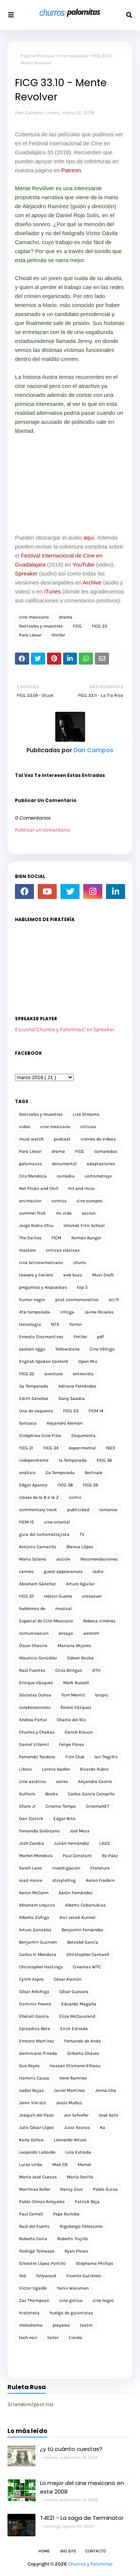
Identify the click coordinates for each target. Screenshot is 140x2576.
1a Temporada (73, 1460)
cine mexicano (73, 55)
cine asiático (32, 1781)
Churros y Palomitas (90, 2564)
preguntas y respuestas (43, 1287)
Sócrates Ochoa (35, 1695)
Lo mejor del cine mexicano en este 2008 (82, 2487)
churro (79, 1262)
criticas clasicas (63, 1250)
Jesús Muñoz (69, 2102)
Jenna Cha (105, 2090)
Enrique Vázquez (36, 1682)
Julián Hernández (71, 1843)
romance (108, 1509)
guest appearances (63, 1571)
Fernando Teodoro (37, 1756)
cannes (26, 1571)
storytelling (64, 1880)
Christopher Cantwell (87, 1954)
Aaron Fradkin (100, 1880)
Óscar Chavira (33, 1645)
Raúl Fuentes (32, 1670)
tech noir (28, 2337)
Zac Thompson (34, 2300)
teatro (86, 2325)
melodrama (31, 2325)
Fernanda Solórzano (39, 1831)
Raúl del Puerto (34, 2226)
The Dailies (30, 1237)
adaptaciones (101, 1163)
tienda (75, 2337)
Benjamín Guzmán (38, 1942)
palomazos (30, 1163)
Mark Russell (76, 1682)
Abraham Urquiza (37, 1905)
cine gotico (71, 2300)
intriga (67, 1312)
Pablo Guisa (105, 2189)
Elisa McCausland (77, 2016)
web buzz (72, 1275)
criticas (88, 1126)
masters (27, 1250)
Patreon (70, 170)
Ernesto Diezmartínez (41, 1336)
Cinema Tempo (61, 1806)
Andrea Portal (33, 1719)
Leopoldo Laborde (37, 2152)
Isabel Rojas (31, 2090)
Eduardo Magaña (78, 2004)
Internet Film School (84, 1225)
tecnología (30, 1324)
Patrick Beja (87, 2201)
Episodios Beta (34, 2028)
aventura (53, 1373)
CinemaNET (97, 1806)
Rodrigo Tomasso (37, 2251)
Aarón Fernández (76, 1892)
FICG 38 (65, 1485)
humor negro (32, 1299)
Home (44, 2551)
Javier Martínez (69, 2090)
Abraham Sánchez (37, 1583)
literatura (100, 1868)
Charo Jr (27, 1806)
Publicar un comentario (42, 830)
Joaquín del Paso (36, 2115)
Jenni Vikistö (32, 2102)
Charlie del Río (71, 1719)
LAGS (104, 1843)
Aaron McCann (34, 1892)
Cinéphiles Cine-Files (40, 1435)
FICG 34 (51, 1447)
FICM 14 (95, 1410)
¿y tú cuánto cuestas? (71, 2449)
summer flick (32, 1213)
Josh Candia (31, 1843)
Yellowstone (67, 1349)
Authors (27, 1793)
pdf (100, 1336)
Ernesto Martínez (36, 2041)
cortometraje (98, 1176)
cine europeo (90, 1200)
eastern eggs (32, 1349)
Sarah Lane (30, 1868)
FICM (56, 1237)
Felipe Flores (71, 1744)
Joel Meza (80, 1831)
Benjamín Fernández (82, 1929)
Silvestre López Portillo (42, 2263)
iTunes (52, 591)
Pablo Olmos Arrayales (42, 2201)
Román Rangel (86, 1237)
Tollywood (46, 2275)
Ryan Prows (76, 2251)
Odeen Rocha (80, 1658)
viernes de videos (98, 1139)
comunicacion (34, 1633)
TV (82, 1534)
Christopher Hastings (41, 1966)
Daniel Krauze (79, 1732)
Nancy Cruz (71, 2189)
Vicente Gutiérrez (83, 2275)
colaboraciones (34, 1707)
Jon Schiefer (76, 2115)
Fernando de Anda (82, 2041)
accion (89, 1213)
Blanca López (79, 1546)
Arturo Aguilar (80, 1583)
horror (75, 1324)
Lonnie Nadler (56, 1769)
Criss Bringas (68, 1670)
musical (63, 1608)
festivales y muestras (41, 626)
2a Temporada (60, 1472)
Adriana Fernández (77, 1386)
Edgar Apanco (33, 1485)
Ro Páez (110, 1855)
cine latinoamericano (41, 1262)
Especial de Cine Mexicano (46, 1620)
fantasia (28, 1423)
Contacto (95, 2551)
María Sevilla (80, 2176)
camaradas (105, 1151)
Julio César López (36, 2127)
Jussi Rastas (77, 2127)
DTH (96, 1670)
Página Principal (38, 55)
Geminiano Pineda (38, 2053)
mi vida (64, 1213)
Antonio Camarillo (37, 1546)
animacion (30, 1200)
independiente (34, 1460)
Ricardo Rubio (94, 1769)
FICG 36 (104, 1460)
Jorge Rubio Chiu (36, 1225)
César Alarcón (67, 1979)
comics (59, 1200)
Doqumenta (83, 1435)
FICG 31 (26, 1447)
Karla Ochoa (31, 2139)
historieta (29, 2312)
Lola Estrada (78, 2152)
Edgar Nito (64, 1818)
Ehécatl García (34, 2016)
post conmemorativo (77, 1299)
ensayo (66, 1633)
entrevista (83, 1373)
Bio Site (68, 2551)
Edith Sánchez (34, 1398)
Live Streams (86, 1114)
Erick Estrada (74, 2028)
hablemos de (32, 1608)
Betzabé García (82, 1942)
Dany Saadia (72, 1398)
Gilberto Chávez (83, 2053)
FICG (77, 626)
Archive (92, 582)
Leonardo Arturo (70, 2139)
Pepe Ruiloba (66, 2214)
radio (98, 1571)
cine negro (103, 2300)
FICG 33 (99, 626)
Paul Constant (77, 1855)
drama (65, 617)
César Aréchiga (34, 1991)
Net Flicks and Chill (38, 1188)
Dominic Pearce (35, 2004)
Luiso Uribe (30, 2164)
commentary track (38, 1509)
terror (53, 2337)
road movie (30, 1880)
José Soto (108, 2115)
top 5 (82, 1287)
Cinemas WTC (87, 1966)
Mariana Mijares (74, 1645)
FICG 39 (90, 1485)
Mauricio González (38, 1658)
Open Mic (87, 1361)
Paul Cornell (31, 2214)
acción (63, 1559)
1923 (110, 1447)
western (91, 1633)
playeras (61, 2325)
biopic (101, 1695)
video (24, 1126)
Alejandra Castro (95, 1781)
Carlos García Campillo (91, 1793)
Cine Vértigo (102, 1349)
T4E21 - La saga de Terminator (82, 2518)
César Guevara (73, 1991)
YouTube (83, 564)
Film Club (74, 1756)
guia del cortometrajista (44, 1534)
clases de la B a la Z (39, 1497)
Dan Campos (29, 112)
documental (64, 1163)
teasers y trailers (36, 1275)
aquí (88, 537)
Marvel (84, 2164)
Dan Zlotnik (31, 1818)
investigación (66, 1868)
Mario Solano (32, 1559)
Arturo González (35, 1929)
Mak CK (60, 2164)
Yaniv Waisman (73, 2288)
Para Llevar (30, 635)
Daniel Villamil (34, 1744)
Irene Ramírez (73, 2078)
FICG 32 (26, 1373)
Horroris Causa (34, 2078)
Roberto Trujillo (72, 2238)
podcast (62, 1139)
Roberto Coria (33, 2238)
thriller (58, 635)
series (62, 1781)
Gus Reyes (29, 2065)
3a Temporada (33, 1386)
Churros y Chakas (37, 1732)
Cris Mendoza (33, 1176)
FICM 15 (26, 1522)
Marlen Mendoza (36, 1855)
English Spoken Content (43, 1361)
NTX (55, 1324)
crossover (92, 1596)
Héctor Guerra (58, 1596)
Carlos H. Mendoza (37, 1954)
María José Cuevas (38, 2176)
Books (51, 1793)
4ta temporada (34, 1312)
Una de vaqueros (36, 1410)
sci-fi (114, 1299)
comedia (66, 1176)
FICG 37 (26, 1596)
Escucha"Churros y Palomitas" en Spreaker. (65, 1029)
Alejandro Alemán (65, 1423)
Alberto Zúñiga (34, 1917)
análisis (27, 1472)
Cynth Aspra (31, 1979)
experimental (82, 1447)
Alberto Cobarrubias (85, 1905)
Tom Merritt (73, 1695)
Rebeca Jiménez (99, 1620)
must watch (31, 1139)
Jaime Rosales (98, 1312)
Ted (22, 2275)
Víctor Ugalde (33, 2288)
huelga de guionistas (71, 2312)
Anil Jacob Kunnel (77, 1917)
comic (75, 1497)
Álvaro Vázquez (75, 1707)
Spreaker (26, 573)
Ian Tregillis (106, 1756)
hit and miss (81, 1188)
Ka (102, 2127)
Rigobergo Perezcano (81, 2226)
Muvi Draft (103, 1275)
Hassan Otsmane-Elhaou (75, 2065)
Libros (25, 1769)
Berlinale (93, 1472)
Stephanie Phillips (94, 2263)
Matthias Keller (34, 2189)
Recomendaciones (99, 1559)
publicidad (78, 1509)
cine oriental (57, 1522)
